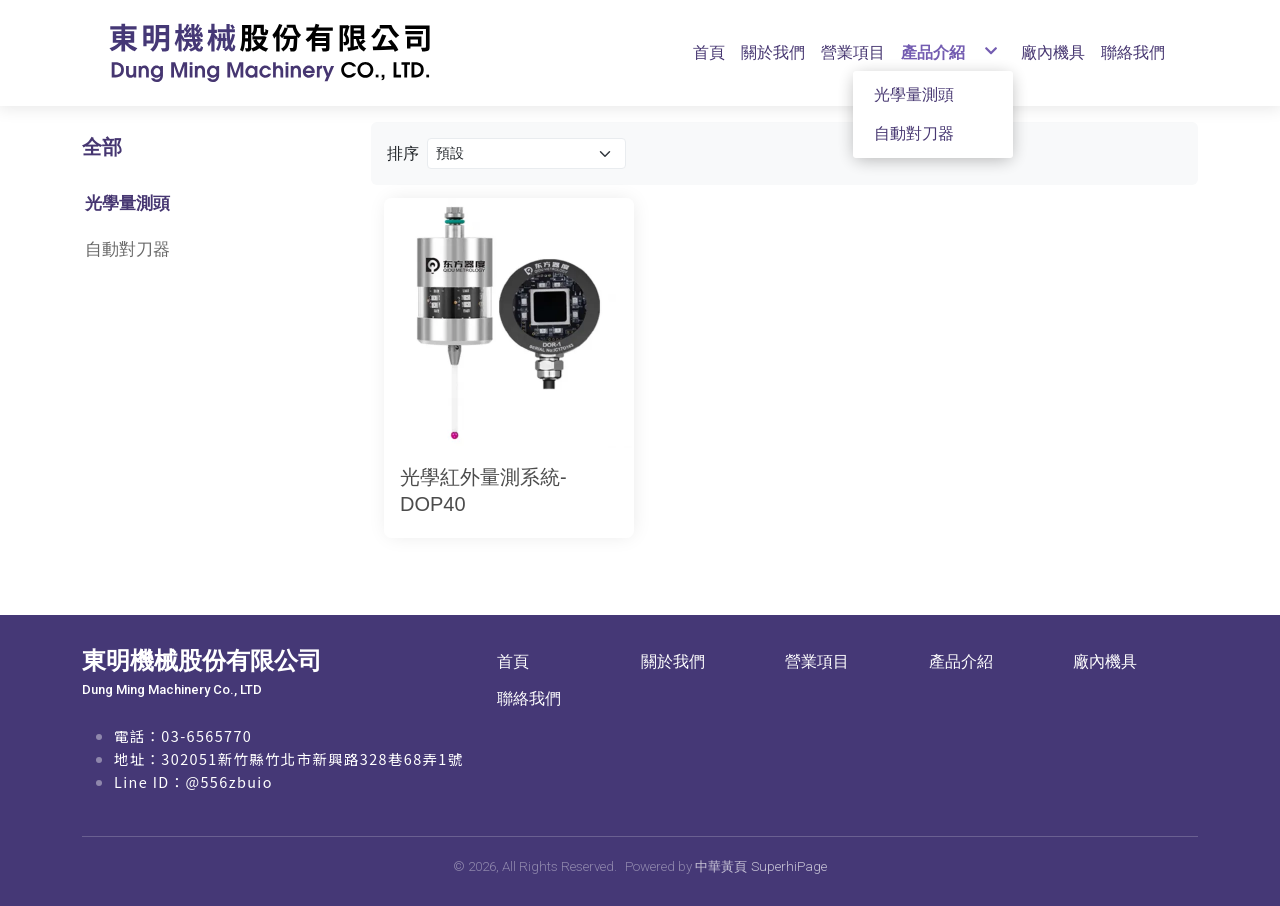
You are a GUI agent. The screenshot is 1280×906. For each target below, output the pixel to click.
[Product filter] (526, 153)
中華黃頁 (721, 866)
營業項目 (817, 661)
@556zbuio (228, 781)
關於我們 (673, 661)
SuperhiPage (789, 866)
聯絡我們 (529, 698)
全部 (102, 147)
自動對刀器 (127, 249)
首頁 (513, 661)
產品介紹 (961, 661)
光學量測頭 (127, 203)
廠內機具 (1105, 661)
